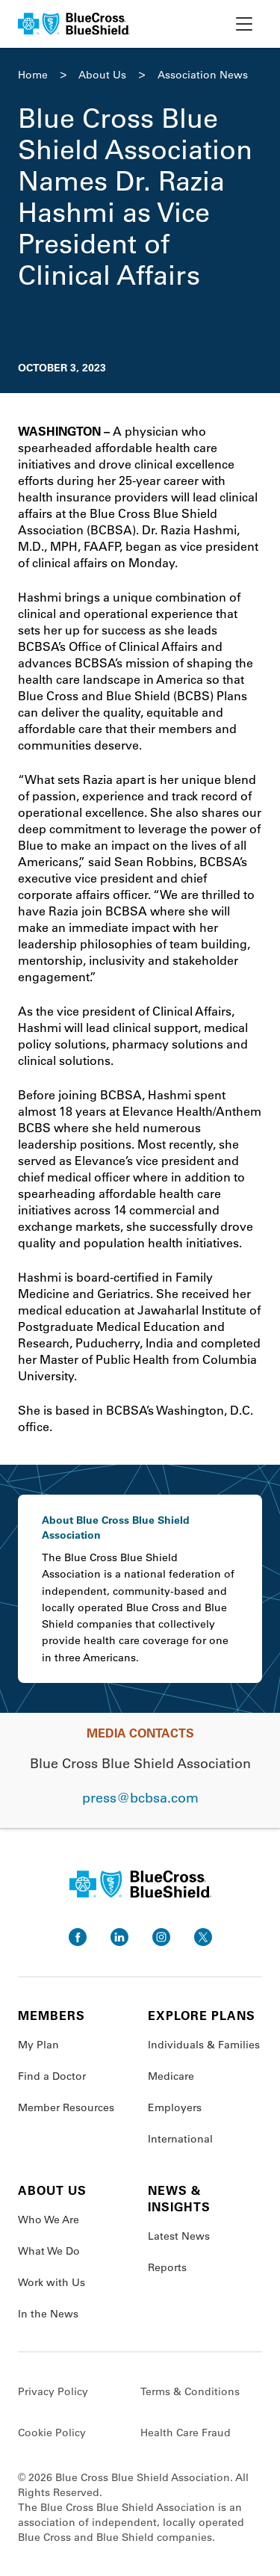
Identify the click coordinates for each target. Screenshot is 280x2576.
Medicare (171, 2076)
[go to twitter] (203, 1937)
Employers (175, 2107)
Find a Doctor (52, 2076)
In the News (48, 2313)
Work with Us (51, 2282)
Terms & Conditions (190, 2391)
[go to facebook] (78, 1937)
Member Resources (66, 2107)
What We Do (49, 2251)
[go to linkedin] (119, 1937)
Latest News (179, 2236)
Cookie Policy (52, 2432)
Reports (167, 2267)
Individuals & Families (204, 2044)
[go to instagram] (161, 1937)
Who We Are (48, 2219)
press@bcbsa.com (140, 1797)
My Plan (38, 2044)
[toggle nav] (244, 24)
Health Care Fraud (185, 2432)
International (180, 2139)
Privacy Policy (53, 2391)
